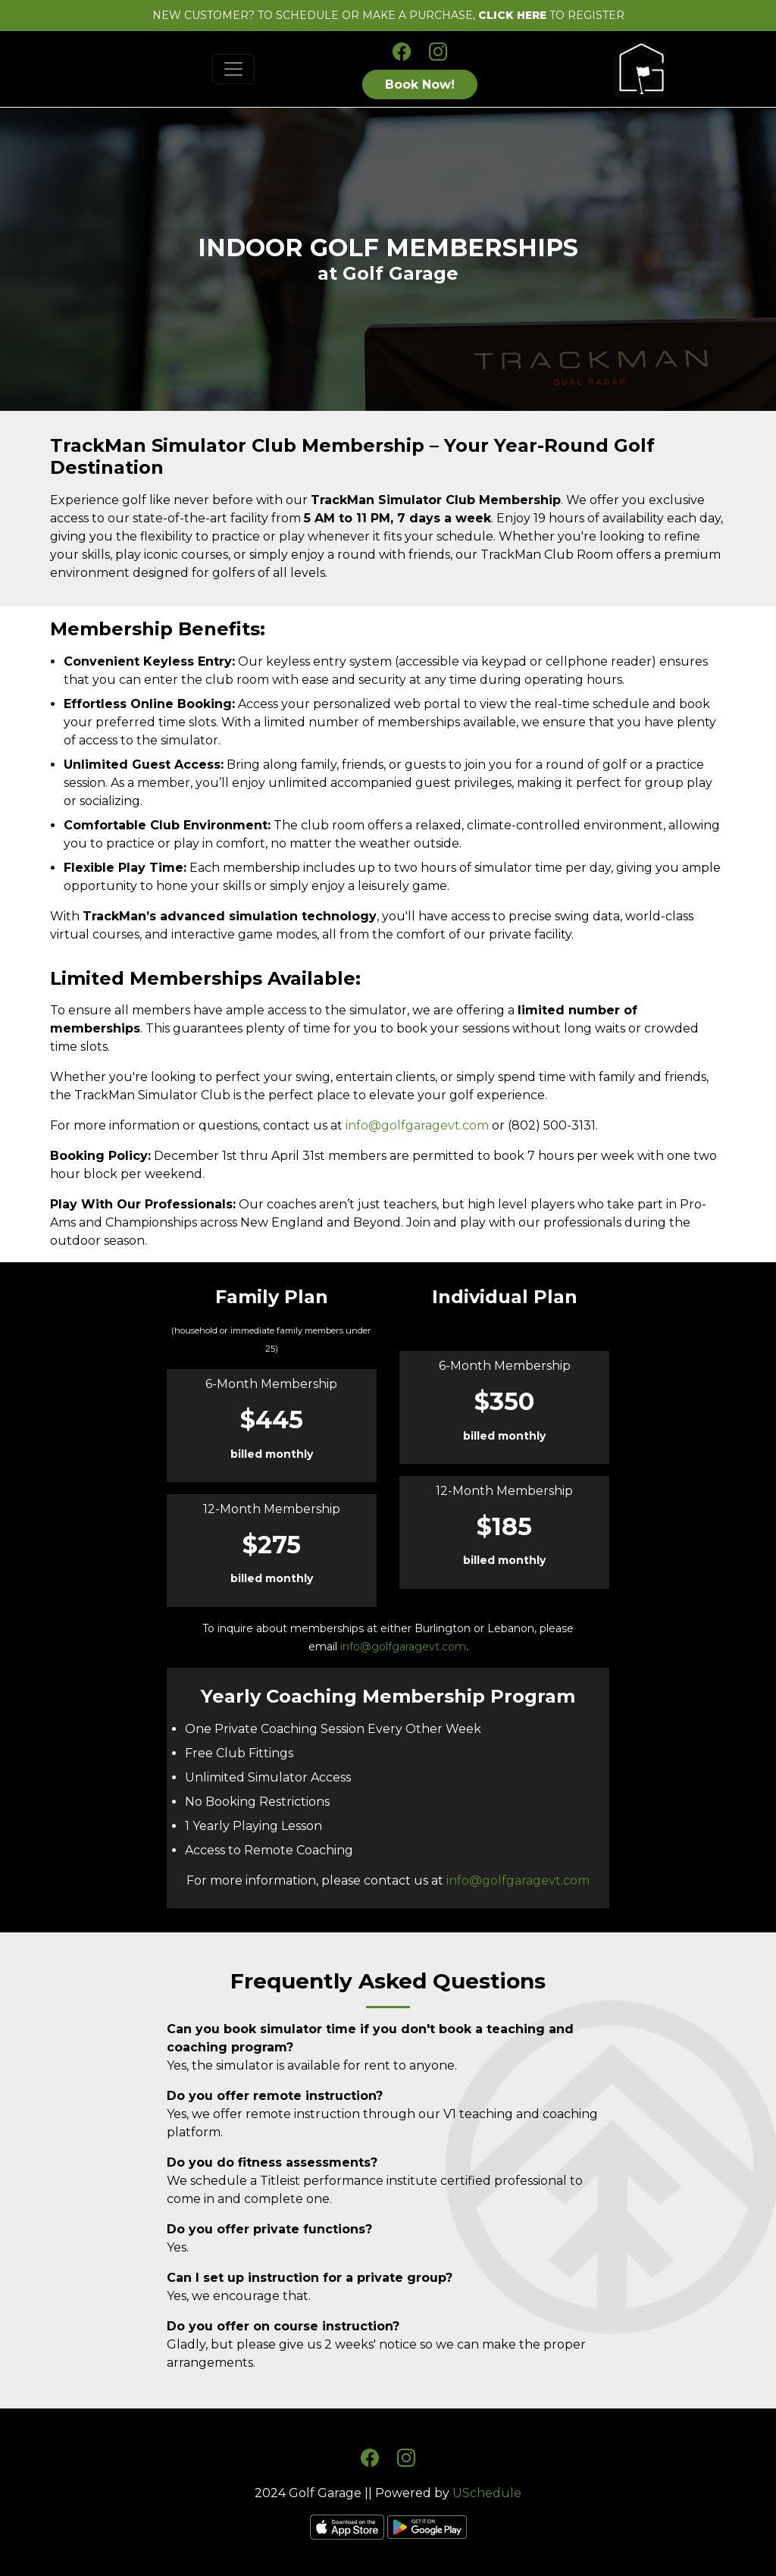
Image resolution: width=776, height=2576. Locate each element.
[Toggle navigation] (233, 69)
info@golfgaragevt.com (417, 1125)
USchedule (486, 2493)
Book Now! (420, 84)
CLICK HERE (512, 15)
